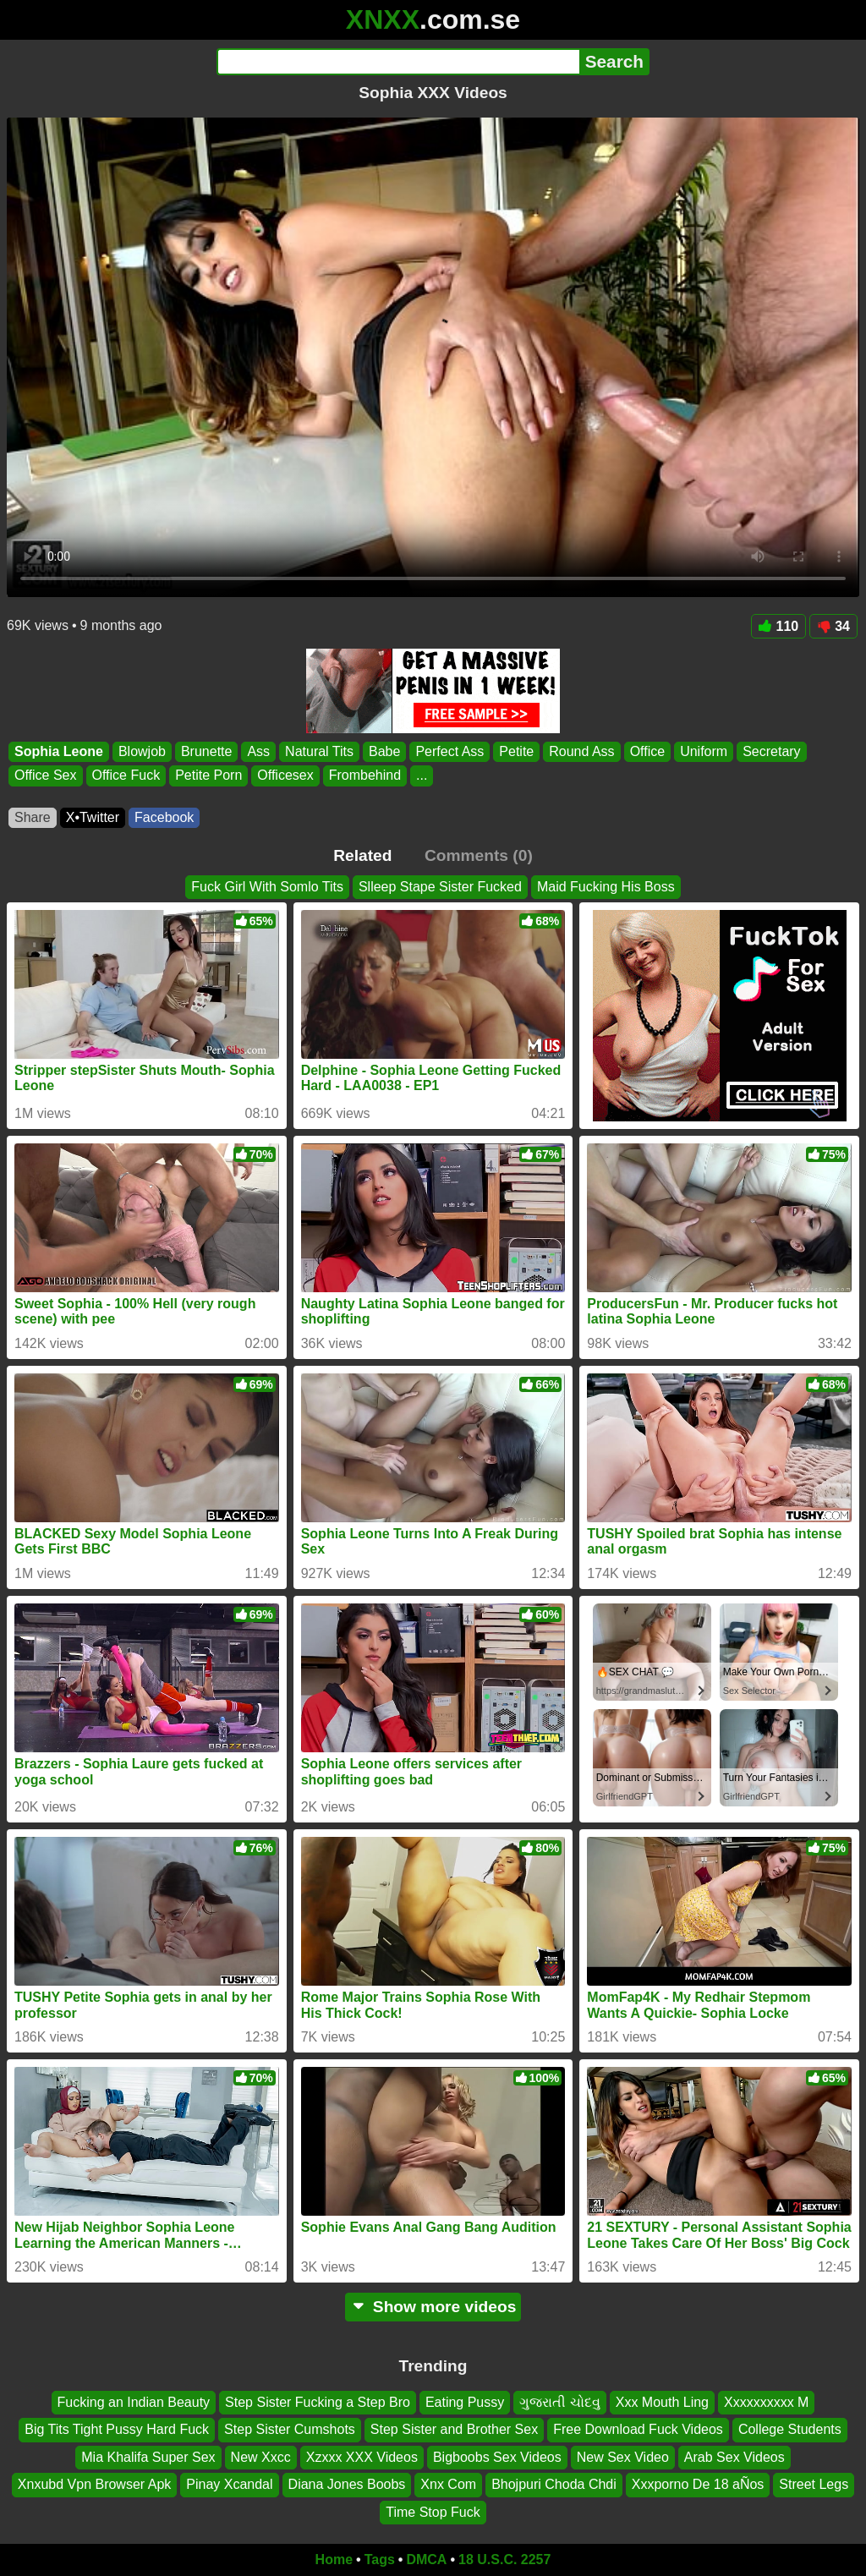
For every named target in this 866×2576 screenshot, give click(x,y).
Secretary (771, 751)
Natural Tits (319, 751)
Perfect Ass (449, 751)
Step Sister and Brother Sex (454, 2430)
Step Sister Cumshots (289, 2430)
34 (833, 626)
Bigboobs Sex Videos (497, 2457)
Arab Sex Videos (734, 2457)
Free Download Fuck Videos (638, 2430)
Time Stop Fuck (433, 2512)
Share (32, 817)
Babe (384, 751)
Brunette (206, 751)
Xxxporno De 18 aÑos (698, 2485)
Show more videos (433, 2307)
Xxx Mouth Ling (662, 2402)
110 (779, 626)
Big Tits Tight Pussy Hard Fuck (117, 2430)
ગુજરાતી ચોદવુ (559, 2402)
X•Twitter (92, 817)
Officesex (285, 776)
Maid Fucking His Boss (606, 887)
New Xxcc (261, 2457)
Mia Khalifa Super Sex (148, 2457)
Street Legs (813, 2485)
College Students (789, 2430)
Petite (516, 751)
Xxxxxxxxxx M (766, 2402)
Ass (258, 751)
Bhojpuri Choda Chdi (554, 2485)
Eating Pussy (464, 2402)
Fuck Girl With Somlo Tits (267, 887)
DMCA (426, 2559)
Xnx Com (448, 2485)
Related (362, 855)
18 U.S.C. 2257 (504, 2559)
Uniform (703, 751)
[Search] (397, 61)
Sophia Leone (58, 751)
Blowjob (142, 751)
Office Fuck (126, 776)
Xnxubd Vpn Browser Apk (94, 2485)
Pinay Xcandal (229, 2485)
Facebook (164, 817)
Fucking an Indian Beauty (134, 2402)
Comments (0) (479, 855)
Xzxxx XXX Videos (362, 2457)
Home (334, 2559)
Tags (379, 2559)
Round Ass (581, 751)
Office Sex (45, 776)
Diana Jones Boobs (347, 2485)
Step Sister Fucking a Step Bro (317, 2402)
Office (648, 751)
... (421, 776)
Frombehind (365, 776)
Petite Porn (208, 776)
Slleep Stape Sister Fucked (440, 887)
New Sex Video (623, 2457)
